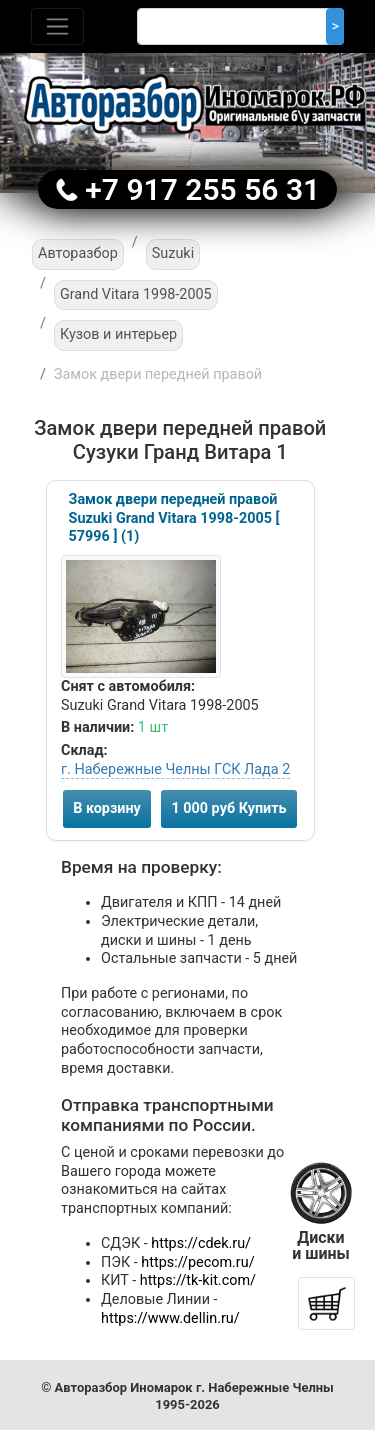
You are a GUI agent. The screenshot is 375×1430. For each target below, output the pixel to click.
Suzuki (173, 253)
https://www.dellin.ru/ (170, 1318)
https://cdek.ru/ (201, 1243)
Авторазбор (78, 253)
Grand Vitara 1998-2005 (136, 294)
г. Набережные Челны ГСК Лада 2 (175, 769)
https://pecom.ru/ (197, 1262)
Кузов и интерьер (118, 334)
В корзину (107, 808)
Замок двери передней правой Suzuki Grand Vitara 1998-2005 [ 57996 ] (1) (174, 518)
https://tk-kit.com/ (198, 1280)
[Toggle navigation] (57, 26)
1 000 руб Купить (228, 808)
